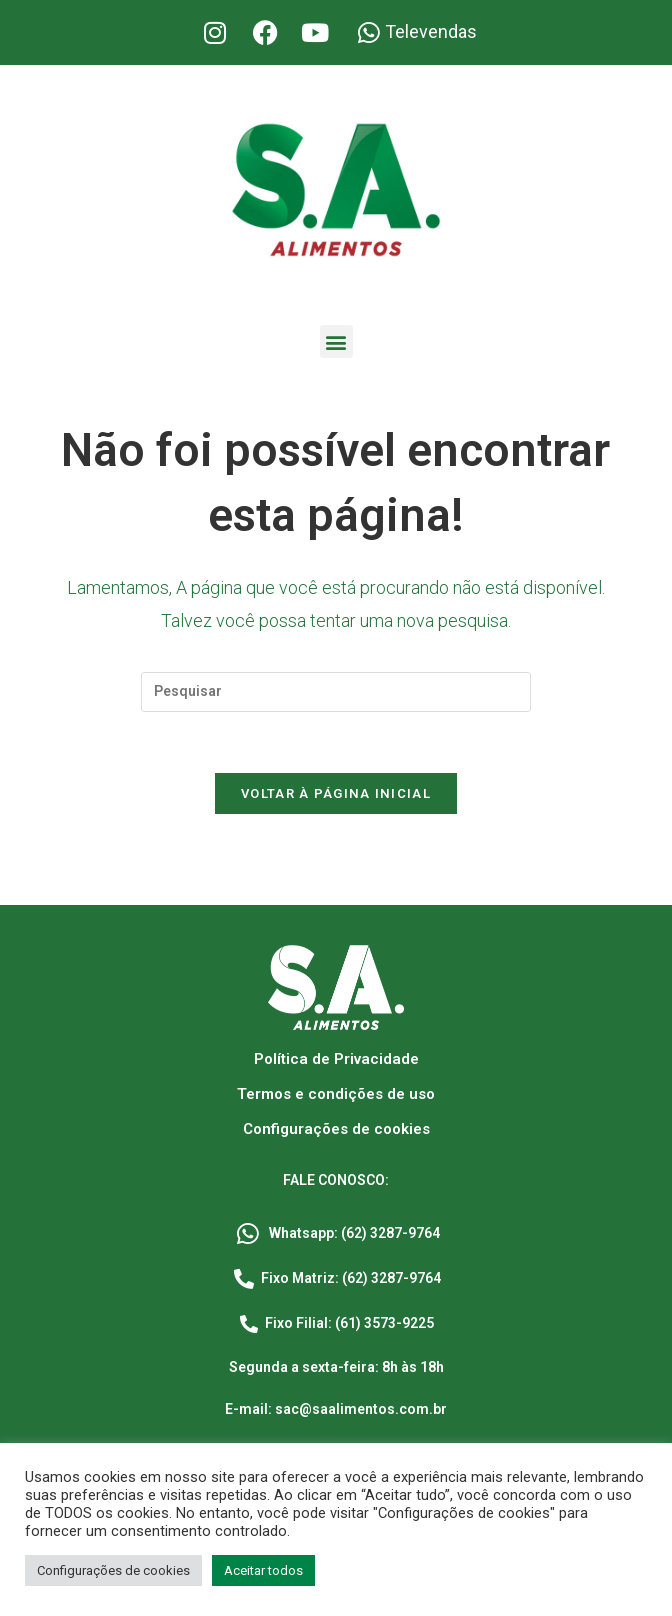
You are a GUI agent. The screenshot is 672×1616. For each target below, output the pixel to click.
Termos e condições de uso (336, 1094)
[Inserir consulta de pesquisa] (336, 692)
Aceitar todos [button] (263, 1570)
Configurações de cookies (336, 1129)
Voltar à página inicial (336, 793)
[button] (336, 341)
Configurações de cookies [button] (113, 1570)
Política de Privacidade (336, 1059)
